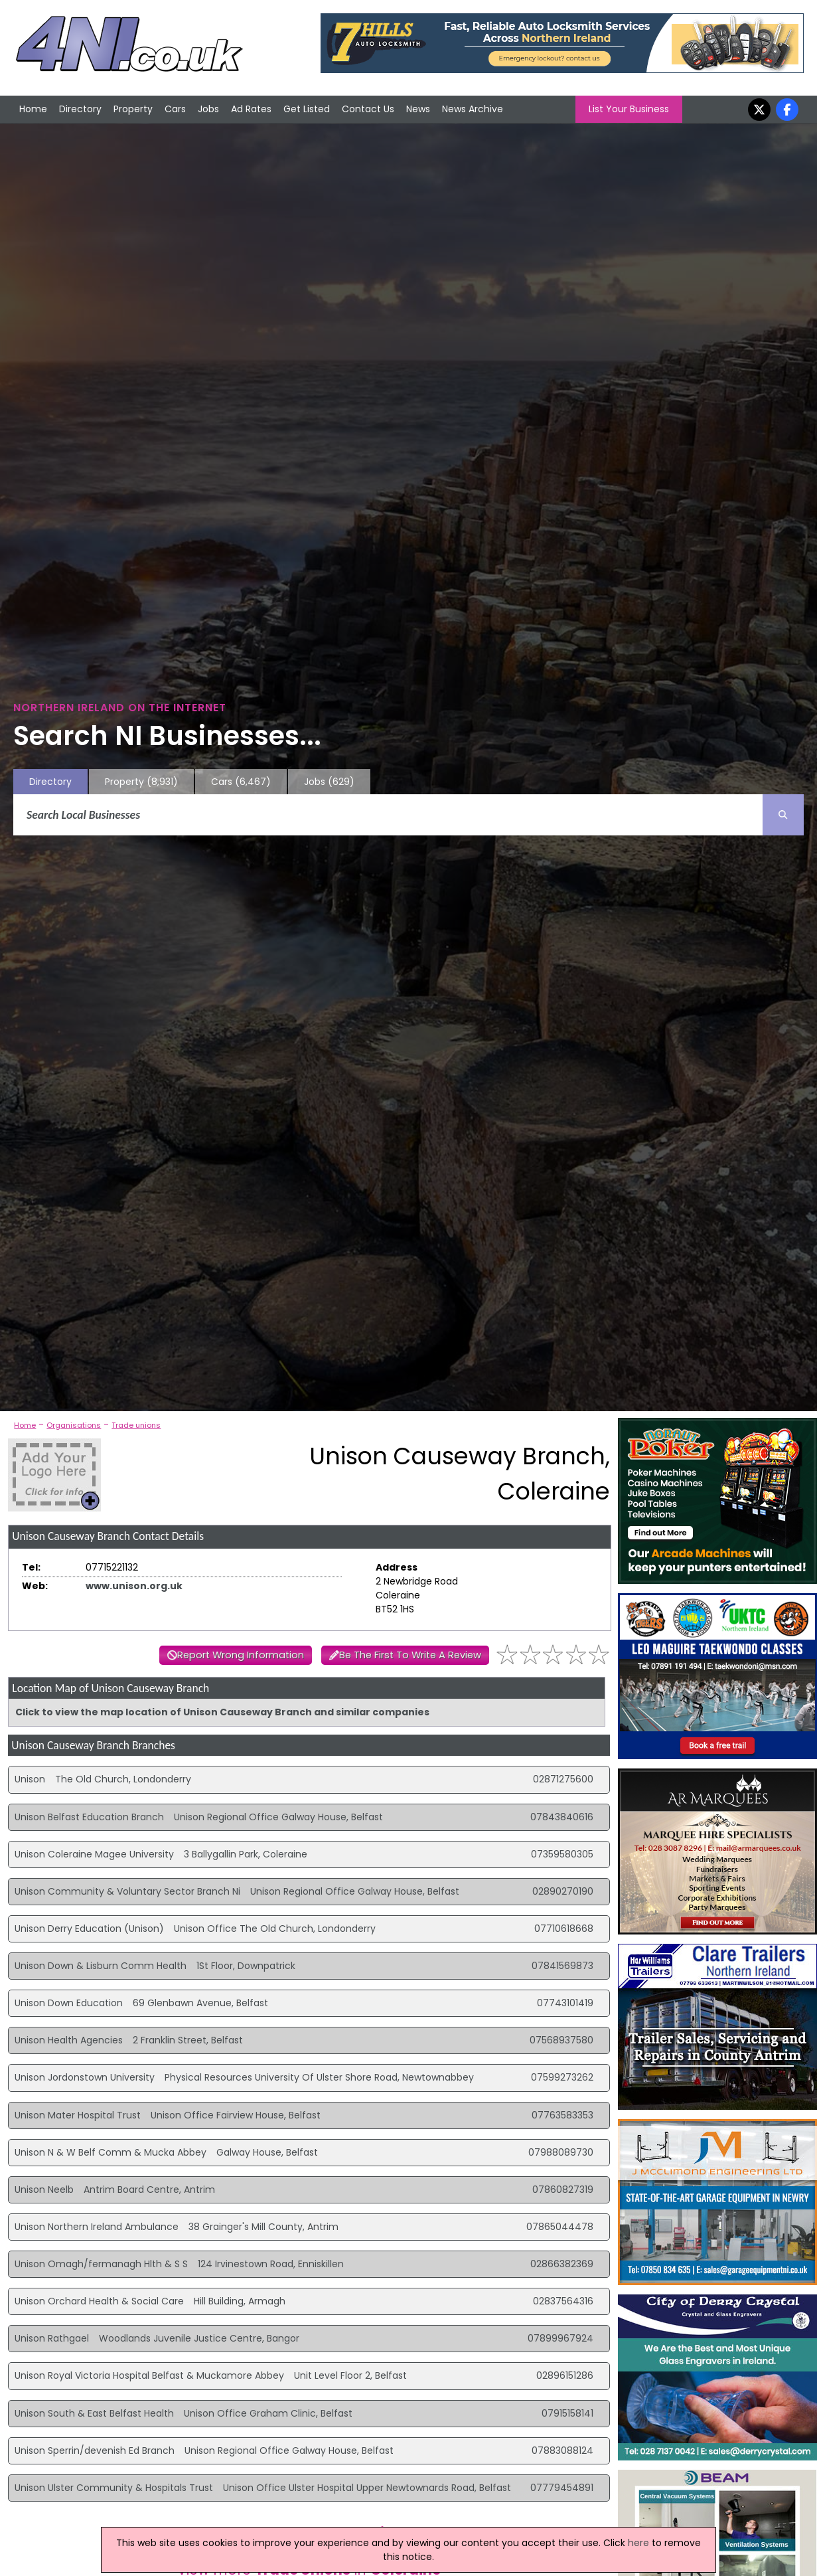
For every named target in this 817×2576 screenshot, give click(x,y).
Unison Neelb (44, 2189)
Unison (30, 1779)
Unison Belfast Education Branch (89, 1817)
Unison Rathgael (52, 2338)
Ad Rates (251, 109)
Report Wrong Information (240, 1655)
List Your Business (629, 109)
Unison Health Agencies (69, 2040)
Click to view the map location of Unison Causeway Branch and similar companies (222, 1712)
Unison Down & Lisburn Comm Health (100, 1965)
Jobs (208, 109)
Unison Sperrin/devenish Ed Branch (95, 2450)
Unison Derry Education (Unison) (89, 1928)
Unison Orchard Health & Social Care (99, 2301)
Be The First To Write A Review (410, 1655)
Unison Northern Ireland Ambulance (97, 2226)
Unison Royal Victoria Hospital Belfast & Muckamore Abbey (149, 2375)
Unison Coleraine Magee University (94, 1854)
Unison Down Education (69, 2003)
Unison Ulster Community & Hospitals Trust (114, 2487)
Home (33, 109)
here (638, 2542)
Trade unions (136, 1425)
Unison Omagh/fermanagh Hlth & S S (101, 2264)
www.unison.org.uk (134, 1585)
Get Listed (306, 109)
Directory (80, 109)
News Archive (472, 109)
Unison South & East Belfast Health (94, 2413)
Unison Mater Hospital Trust (78, 2115)
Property (133, 109)
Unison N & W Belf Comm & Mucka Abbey (110, 2152)
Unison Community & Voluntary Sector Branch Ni (127, 1891)
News (418, 109)
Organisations (73, 1425)
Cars (175, 109)
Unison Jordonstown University (85, 2077)
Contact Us (368, 109)
